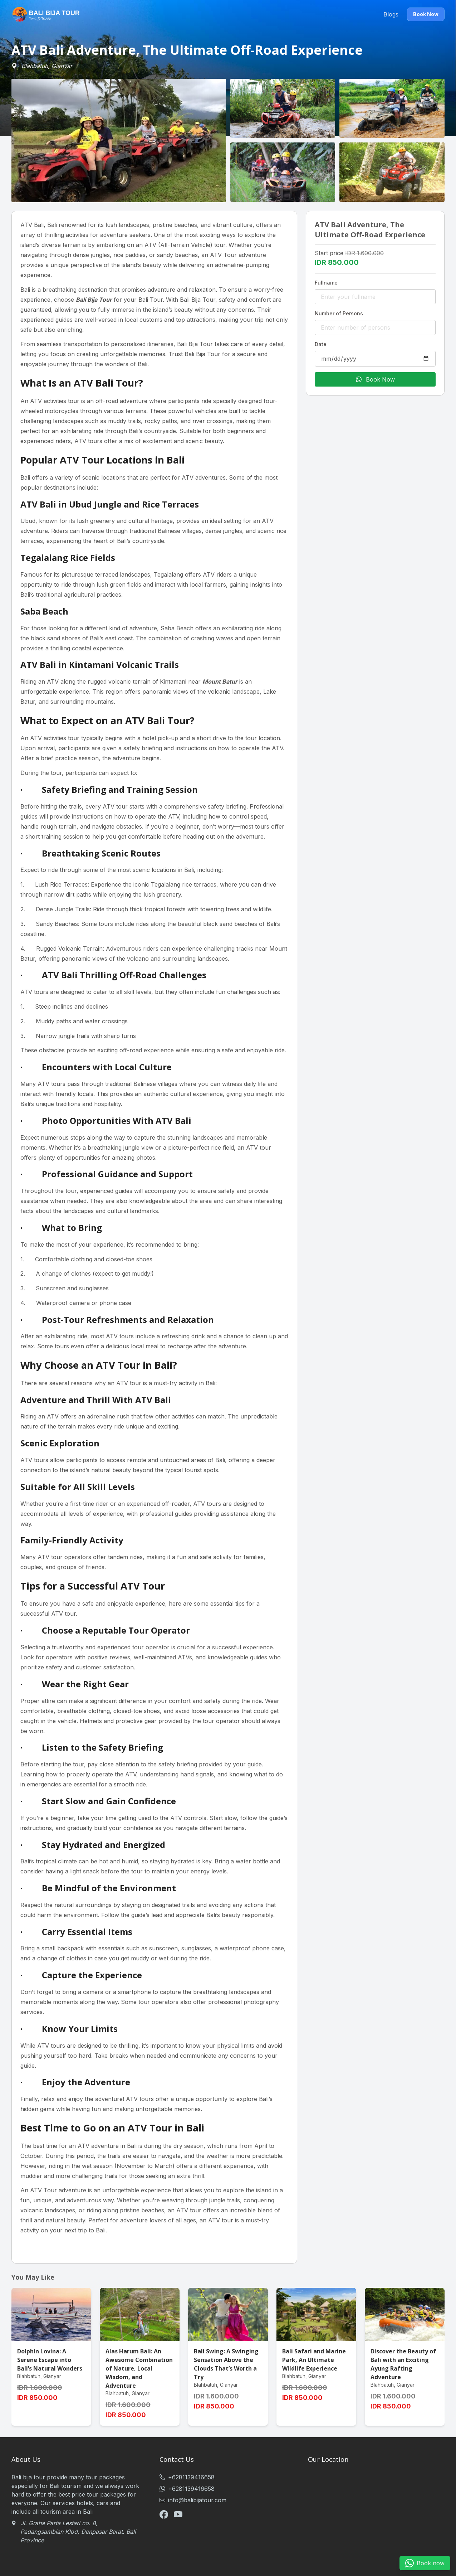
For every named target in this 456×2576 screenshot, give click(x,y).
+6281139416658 (187, 2477)
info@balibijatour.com (193, 2500)
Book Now (425, 14)
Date (321, 344)
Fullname (326, 283)
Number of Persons (339, 313)
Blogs (390, 14)
